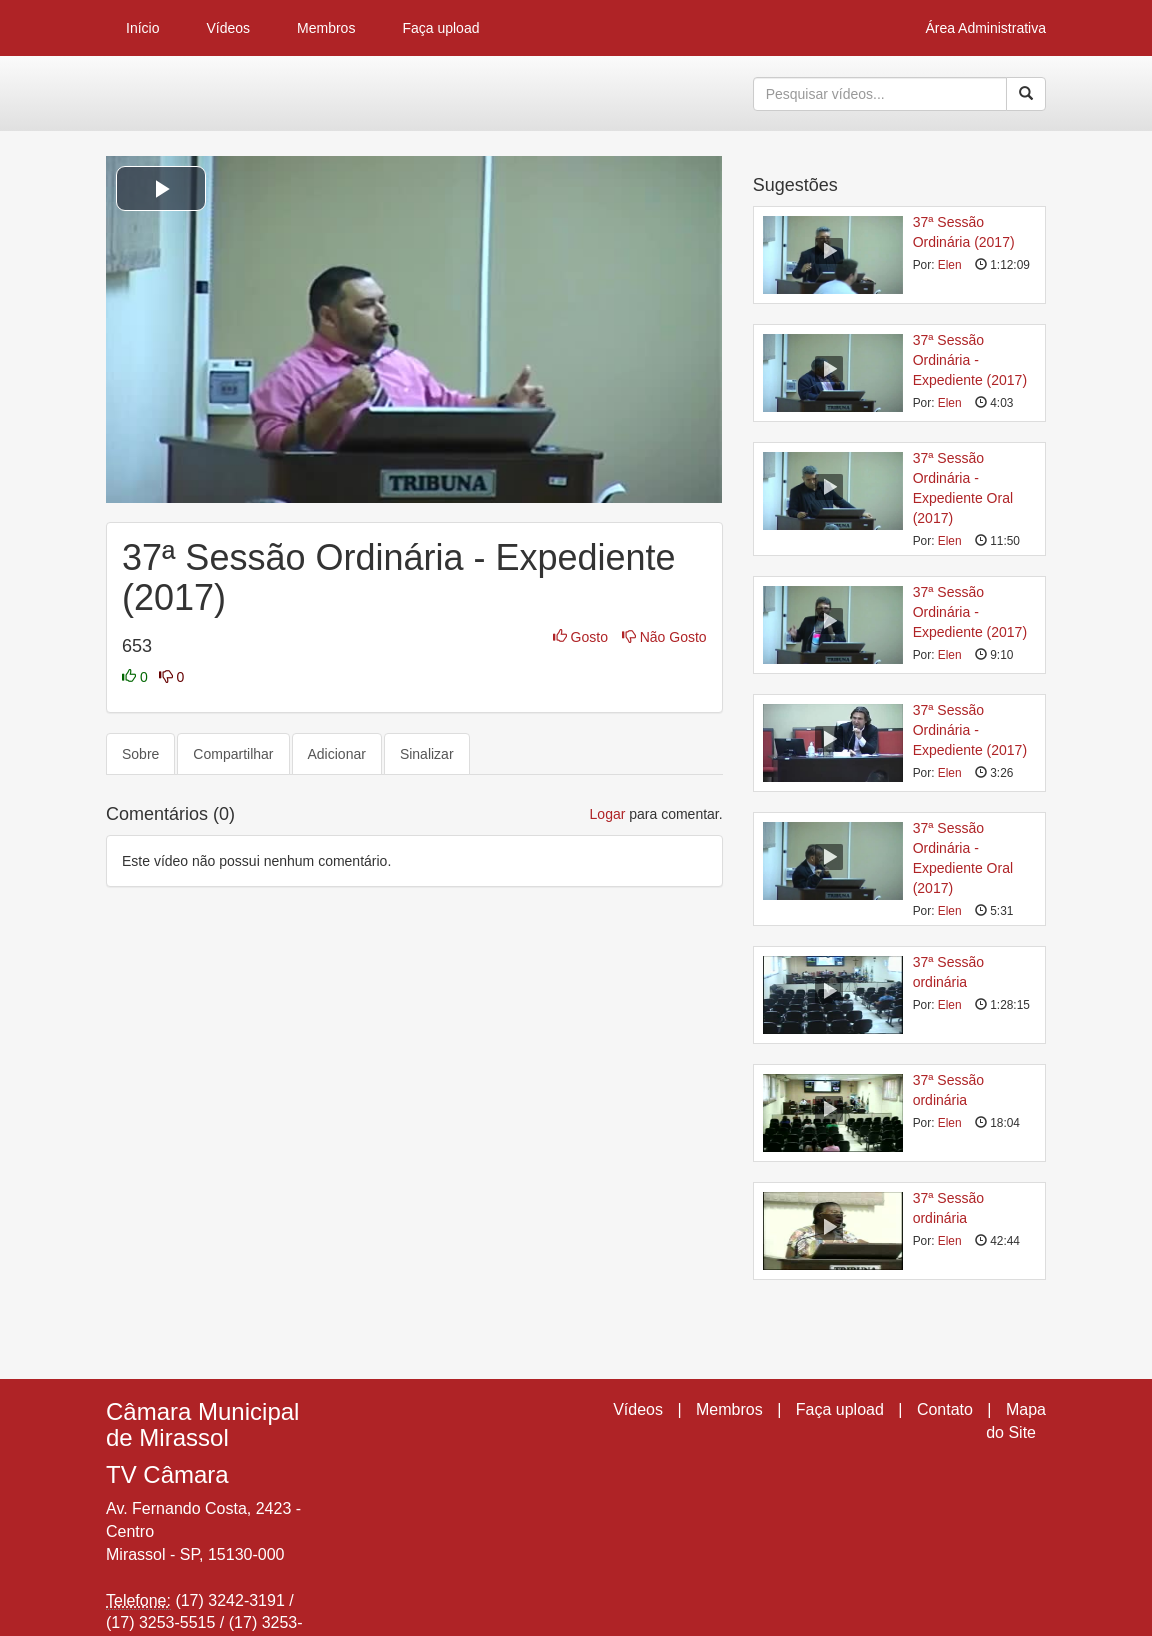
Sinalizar (427, 754)
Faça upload (440, 28)
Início (142, 28)
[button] (161, 188)
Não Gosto (664, 637)
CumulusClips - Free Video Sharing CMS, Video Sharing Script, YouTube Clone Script (175, 94)
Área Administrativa (985, 28)
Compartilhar (233, 754)
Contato (945, 1409)
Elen (950, 265)
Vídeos (228, 28)
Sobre (140, 754)
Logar (608, 814)
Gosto (582, 637)
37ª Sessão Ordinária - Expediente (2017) (970, 360)
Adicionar (337, 754)
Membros (326, 28)
